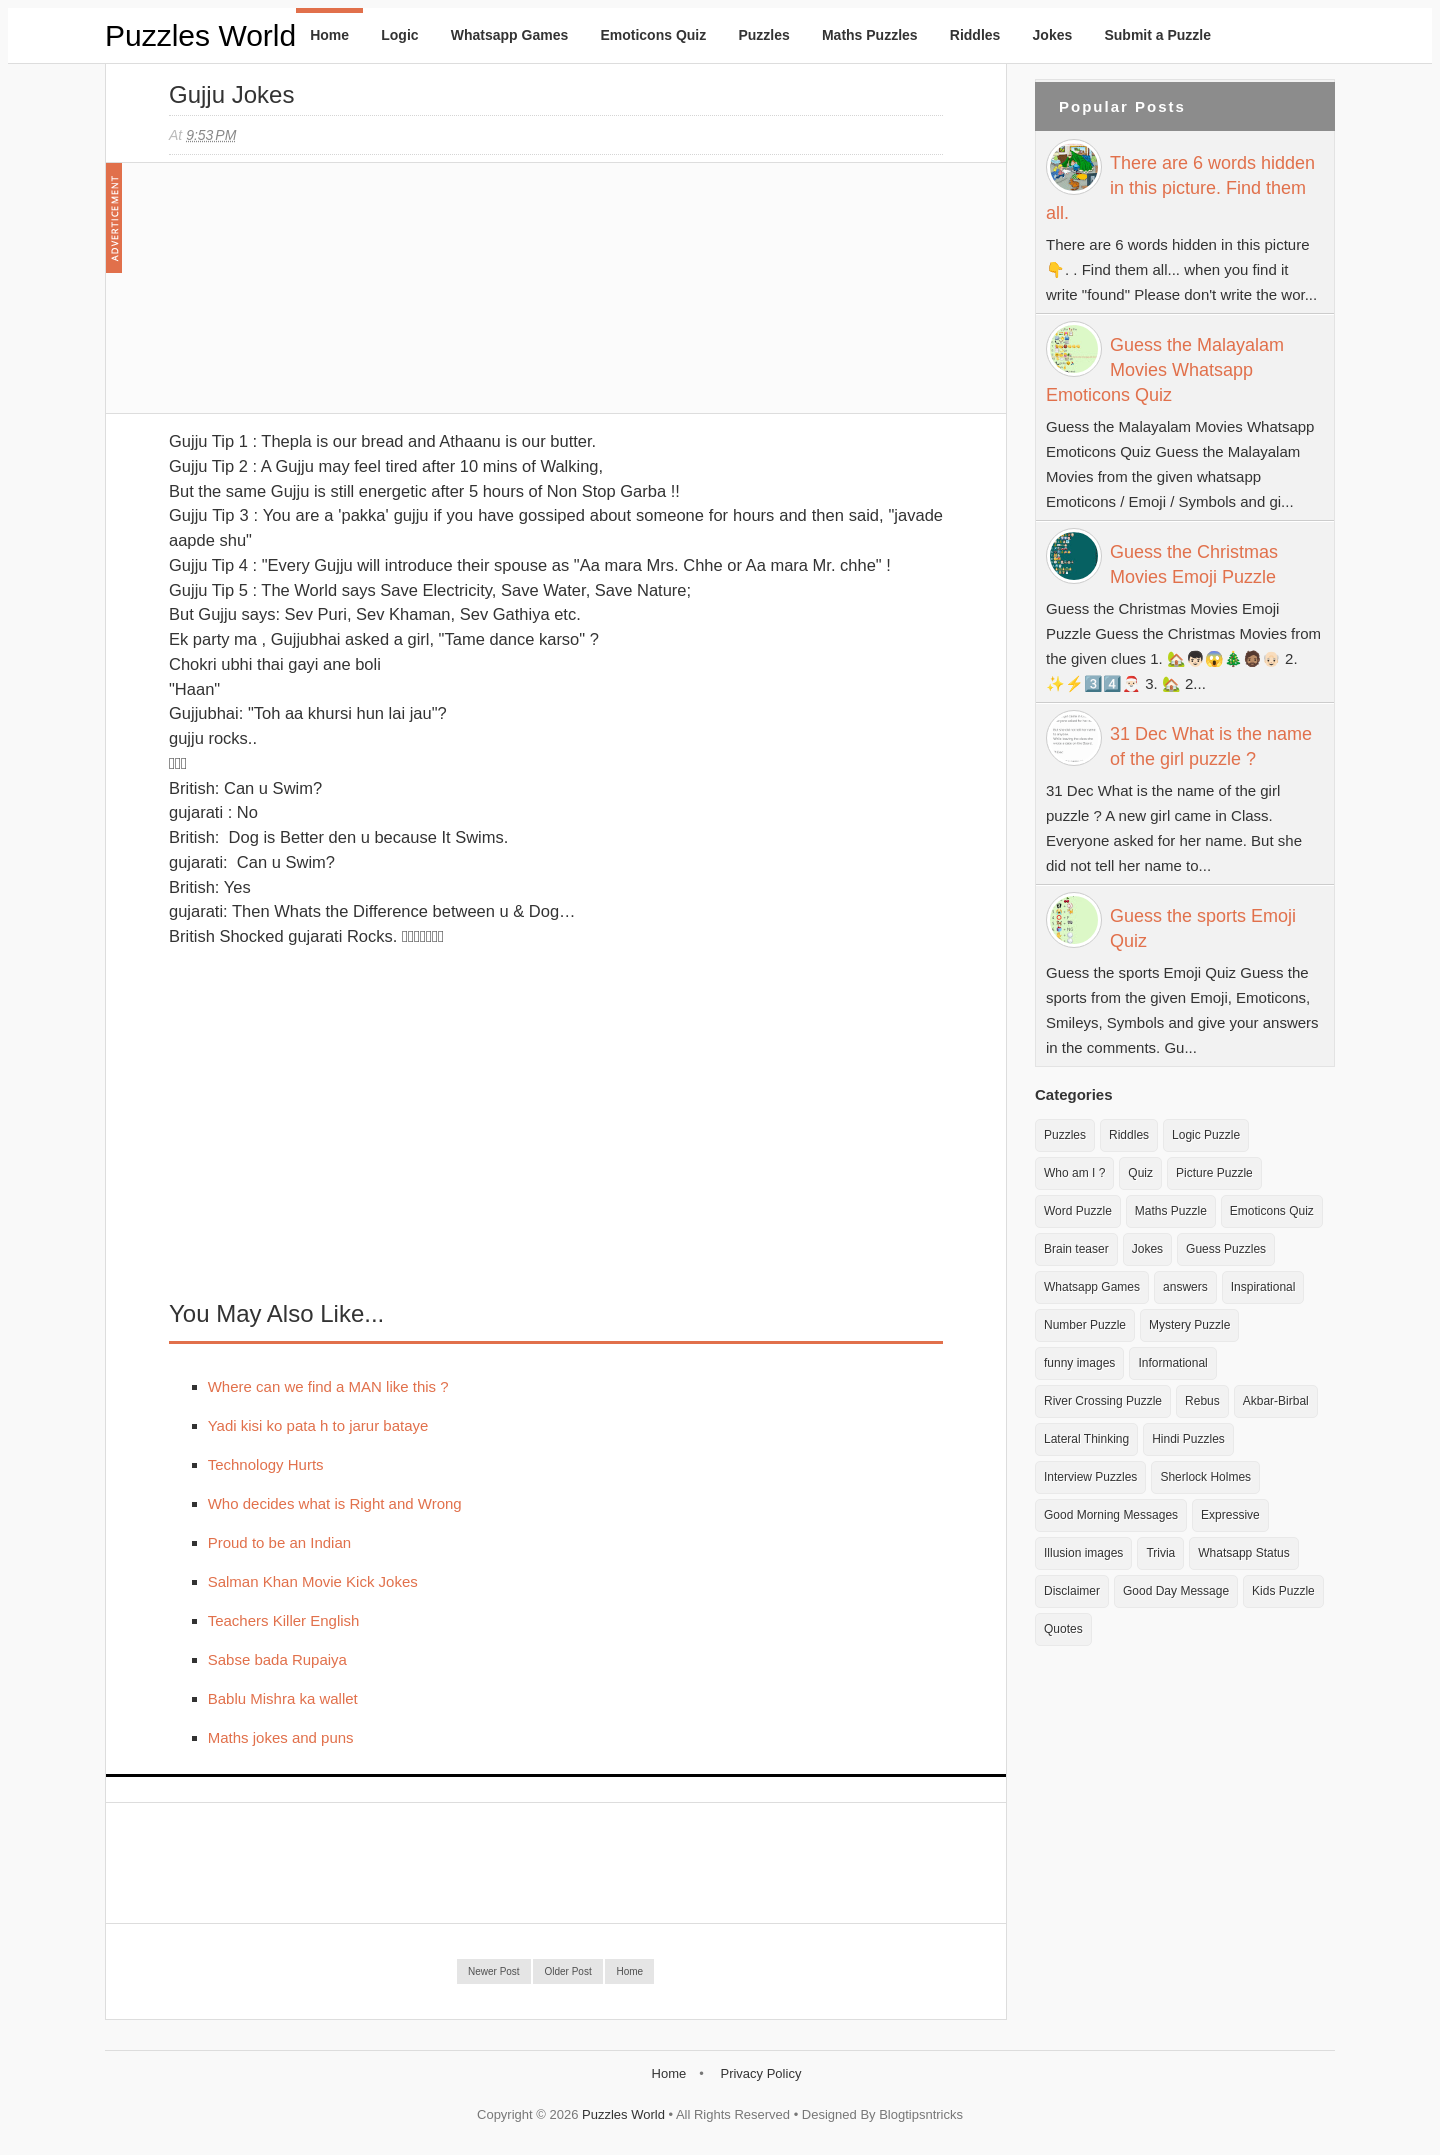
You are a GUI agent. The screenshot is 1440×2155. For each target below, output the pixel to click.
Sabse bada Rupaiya (277, 1659)
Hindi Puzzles (1188, 1439)
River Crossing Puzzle (1103, 1401)
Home (329, 35)
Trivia (1160, 1553)
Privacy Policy (760, 2073)
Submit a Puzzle (1157, 35)
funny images (1079, 1363)
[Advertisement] (319, 298)
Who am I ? (1074, 1173)
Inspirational (1263, 1287)
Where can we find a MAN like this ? (328, 1386)
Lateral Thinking (1086, 1439)
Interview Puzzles (1090, 1477)
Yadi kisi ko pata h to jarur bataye (318, 1425)
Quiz (1140, 1173)
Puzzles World (200, 35)
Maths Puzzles (870, 35)
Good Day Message (1176, 1591)
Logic (399, 35)
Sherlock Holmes (1205, 1477)
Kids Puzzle (1283, 1591)
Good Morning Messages (1111, 1515)
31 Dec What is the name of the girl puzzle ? (1211, 746)
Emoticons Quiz (653, 35)
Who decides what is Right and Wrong (335, 1503)
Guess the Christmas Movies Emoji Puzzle (1194, 564)
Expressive (1230, 1515)
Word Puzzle (1078, 1211)
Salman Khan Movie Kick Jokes (313, 1581)
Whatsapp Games (509, 35)
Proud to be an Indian (279, 1542)
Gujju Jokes (231, 94)
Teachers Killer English (284, 1620)
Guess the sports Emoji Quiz (1203, 928)
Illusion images (1083, 1553)
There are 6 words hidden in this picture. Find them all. (1180, 188)
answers (1185, 1287)
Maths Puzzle (1171, 1211)
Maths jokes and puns (281, 1737)
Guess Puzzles (1226, 1249)
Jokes (1053, 35)
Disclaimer (1072, 1591)
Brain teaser (1076, 1249)
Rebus (1202, 1401)
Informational (1172, 1363)
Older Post (567, 1971)
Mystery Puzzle (1189, 1325)
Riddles (975, 35)
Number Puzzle (1085, 1325)
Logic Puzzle (1206, 1135)
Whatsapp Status (1243, 1553)
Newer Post (494, 1971)
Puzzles (763, 35)
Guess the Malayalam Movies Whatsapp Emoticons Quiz (1165, 370)
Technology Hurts (266, 1464)
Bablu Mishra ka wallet (283, 1698)
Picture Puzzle (1214, 1173)
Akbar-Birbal (1276, 1401)
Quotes (1063, 1629)
